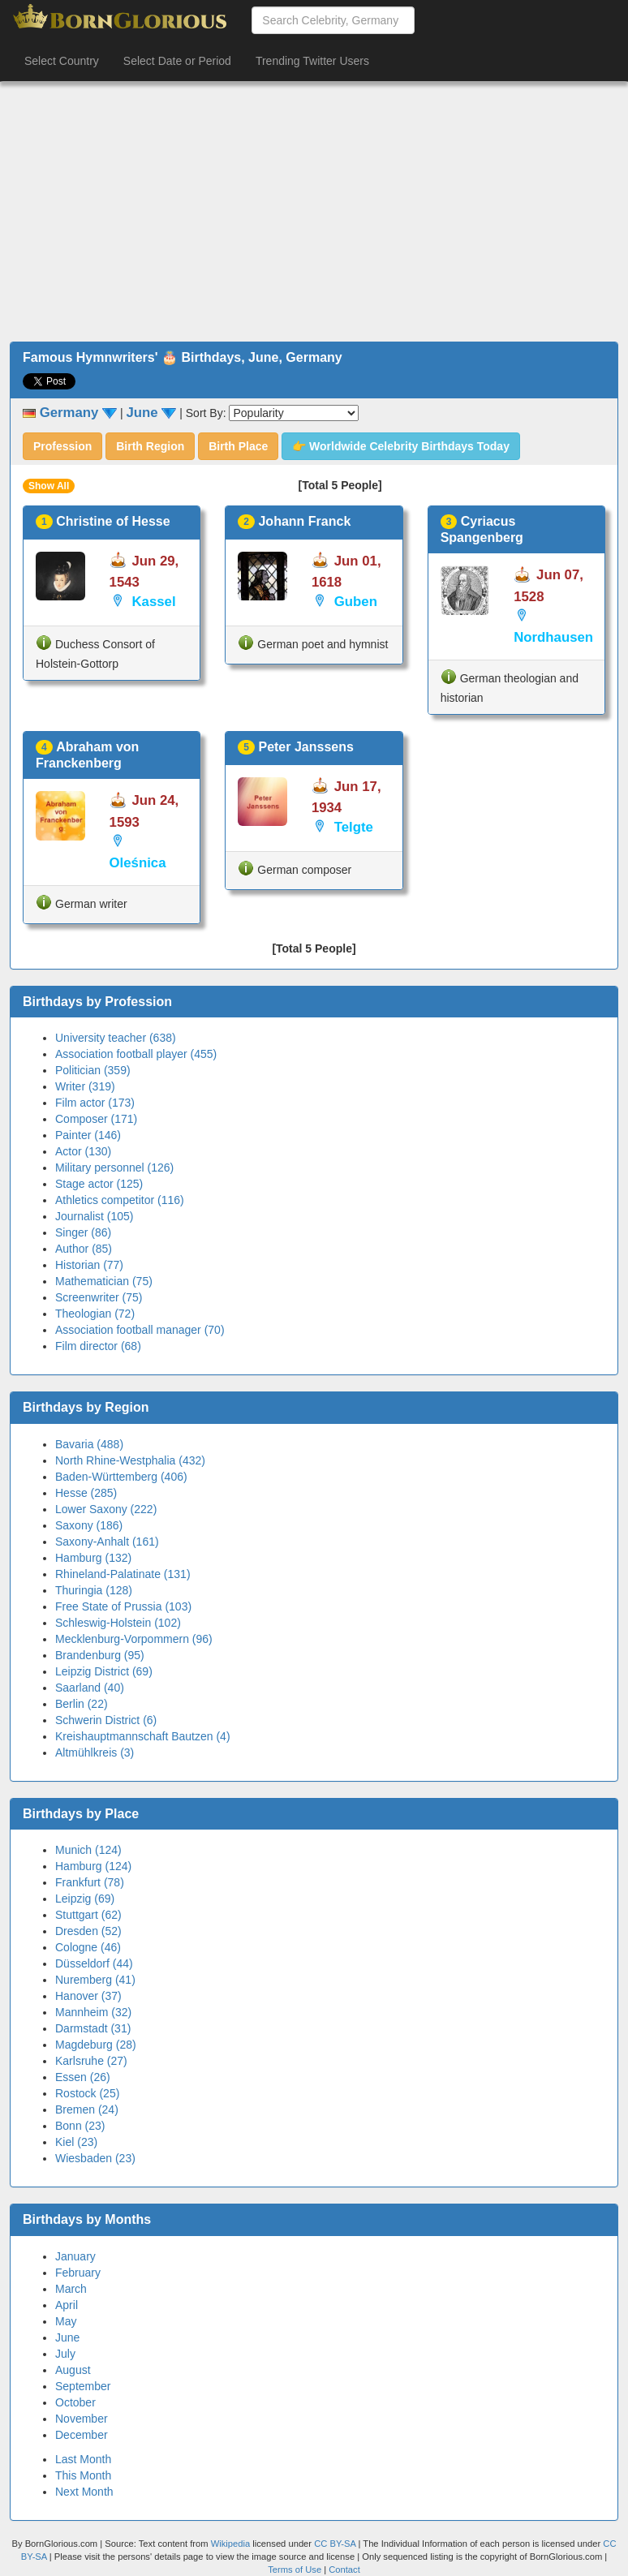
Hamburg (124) (93, 1866)
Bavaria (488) (89, 1444)
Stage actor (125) (99, 1183)
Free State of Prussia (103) (123, 1606)
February (78, 2272)
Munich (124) (88, 1849)
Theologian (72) (95, 1313)
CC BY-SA (334, 2543)
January (75, 2256)
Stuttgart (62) (88, 1914)
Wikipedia (231, 2543)
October (75, 2402)
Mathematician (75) (104, 1281)
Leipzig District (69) (104, 1671)
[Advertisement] (314, 211)
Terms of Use (296, 2569)
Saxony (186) (89, 1525)
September (82, 2386)
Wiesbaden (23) (95, 2158)
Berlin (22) (81, 1703)
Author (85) (83, 1248)
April (66, 2305)
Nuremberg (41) (95, 1979)
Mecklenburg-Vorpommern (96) (134, 1638)
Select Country (61, 60)
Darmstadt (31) (93, 2028)
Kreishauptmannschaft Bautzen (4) (142, 1736)
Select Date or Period (177, 60)
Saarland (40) (89, 1687)
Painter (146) (88, 1135)
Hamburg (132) (93, 1557)
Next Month (84, 2491)
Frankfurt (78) (89, 1882)
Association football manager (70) (140, 1329)
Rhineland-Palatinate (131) (123, 1574)
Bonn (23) (80, 2125)
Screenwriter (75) (98, 1297)
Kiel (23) (76, 2141)
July (65, 2353)
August (73, 2369)
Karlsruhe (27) (91, 2060)
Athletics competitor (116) (119, 1199)
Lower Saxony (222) (106, 1509)
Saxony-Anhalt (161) (107, 1541)
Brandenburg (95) (99, 1655)
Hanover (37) (88, 1995)
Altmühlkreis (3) (94, 1752)
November (81, 2418)
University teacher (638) (115, 1037)
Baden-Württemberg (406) (121, 1476)
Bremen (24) (86, 2109)
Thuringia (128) (93, 1590)
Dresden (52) (88, 1930)
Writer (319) (85, 1086)
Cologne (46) (88, 1947)
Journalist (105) (94, 1216)
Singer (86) (83, 1232)
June (67, 2337)
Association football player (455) (136, 1053)
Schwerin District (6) (106, 1720)
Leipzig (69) (84, 1898)
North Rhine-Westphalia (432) (130, 1460)
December (81, 2434)
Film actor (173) (95, 1102)
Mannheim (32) (93, 2012)
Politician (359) (93, 1070)
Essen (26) (82, 2077)
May (65, 2321)
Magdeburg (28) (95, 2044)
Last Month (83, 2459)
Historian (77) (89, 1264)
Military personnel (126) (114, 1167)
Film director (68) (98, 1346)
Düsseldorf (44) (94, 1963)
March (71, 2288)
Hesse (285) (86, 1492)
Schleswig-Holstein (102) (118, 1622)
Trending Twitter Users (312, 60)
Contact (344, 2569)
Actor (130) (83, 1151)
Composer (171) (96, 1118)
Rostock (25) (87, 2093)
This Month (83, 2475)
